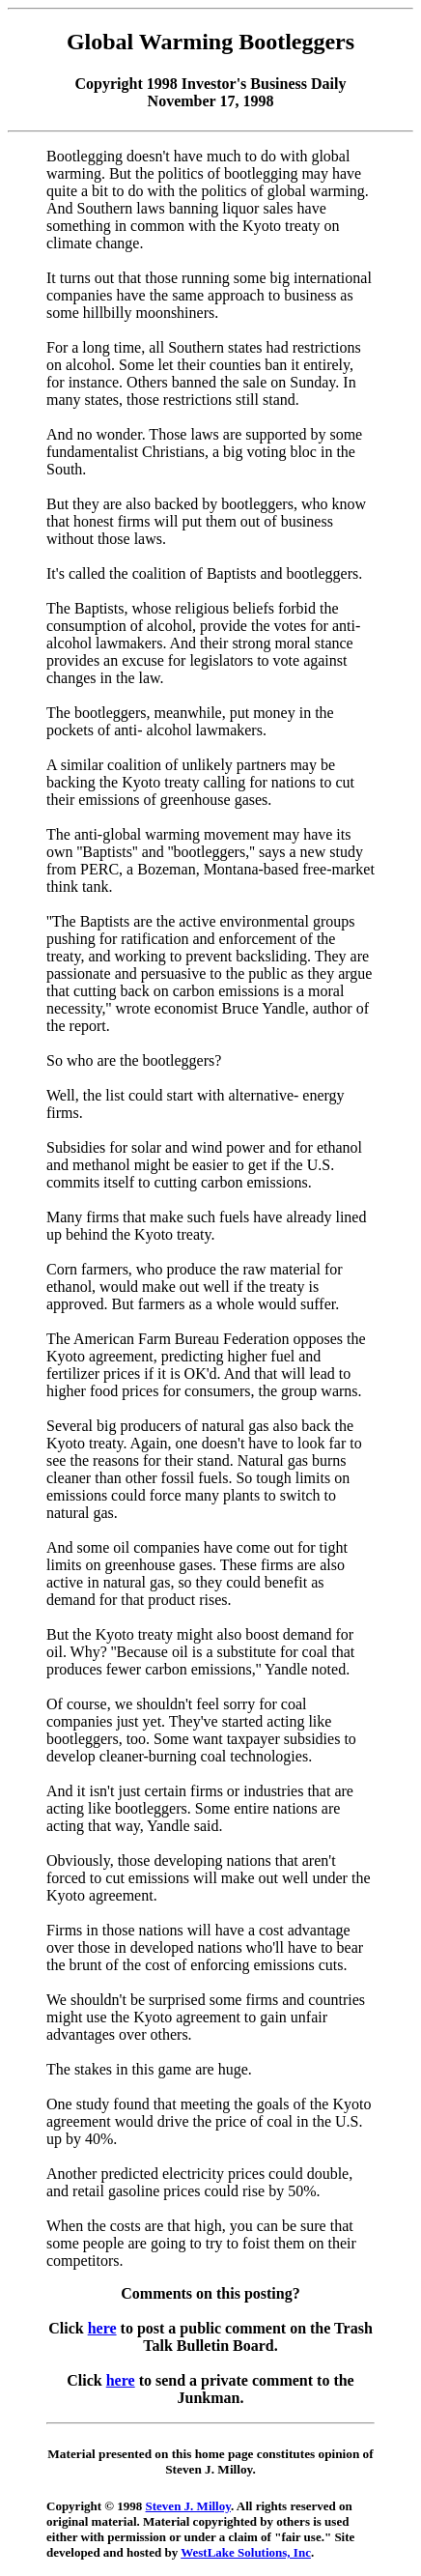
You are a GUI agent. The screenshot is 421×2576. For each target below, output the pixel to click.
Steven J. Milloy (188, 2506)
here (102, 2328)
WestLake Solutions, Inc (246, 2552)
